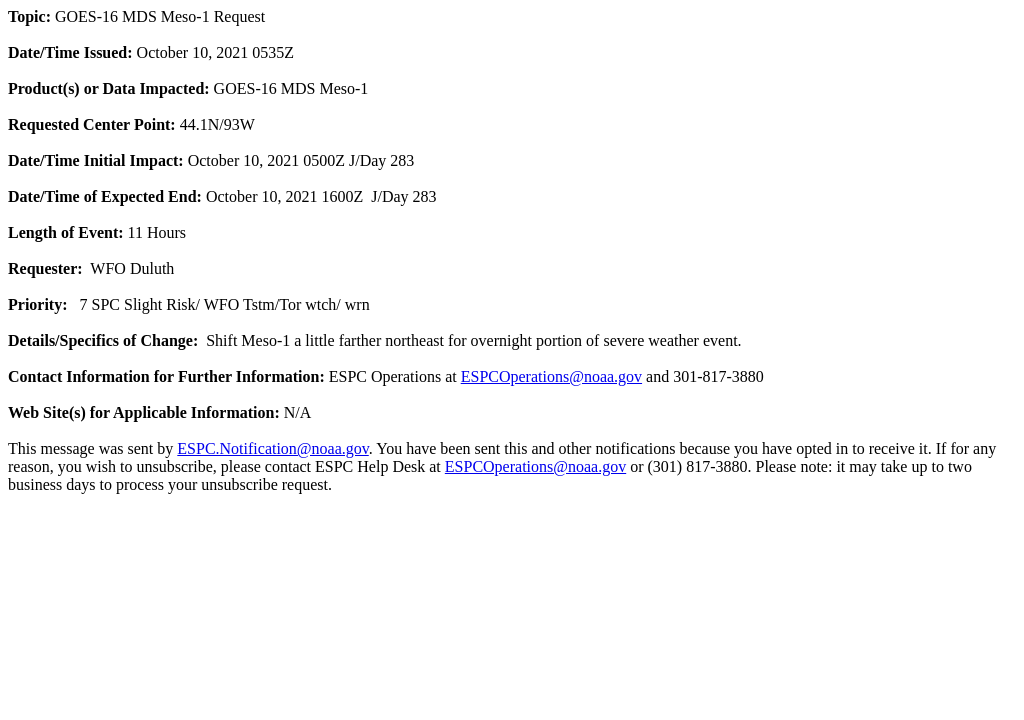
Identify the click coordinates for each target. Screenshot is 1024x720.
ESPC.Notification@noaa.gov (272, 448)
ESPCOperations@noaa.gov (551, 376)
